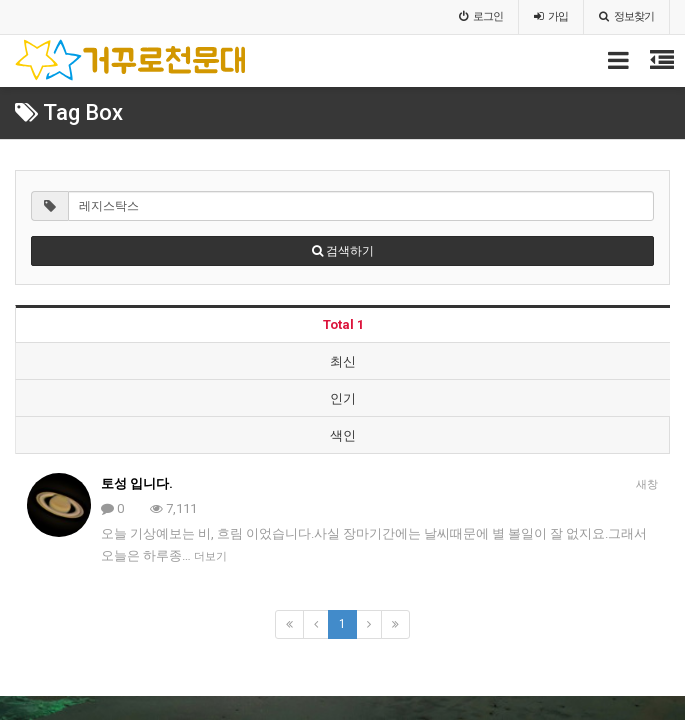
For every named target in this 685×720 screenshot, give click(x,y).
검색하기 (343, 251)
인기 (343, 398)
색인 (343, 435)
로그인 (481, 16)
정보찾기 (626, 16)
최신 (343, 361)
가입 (551, 16)
